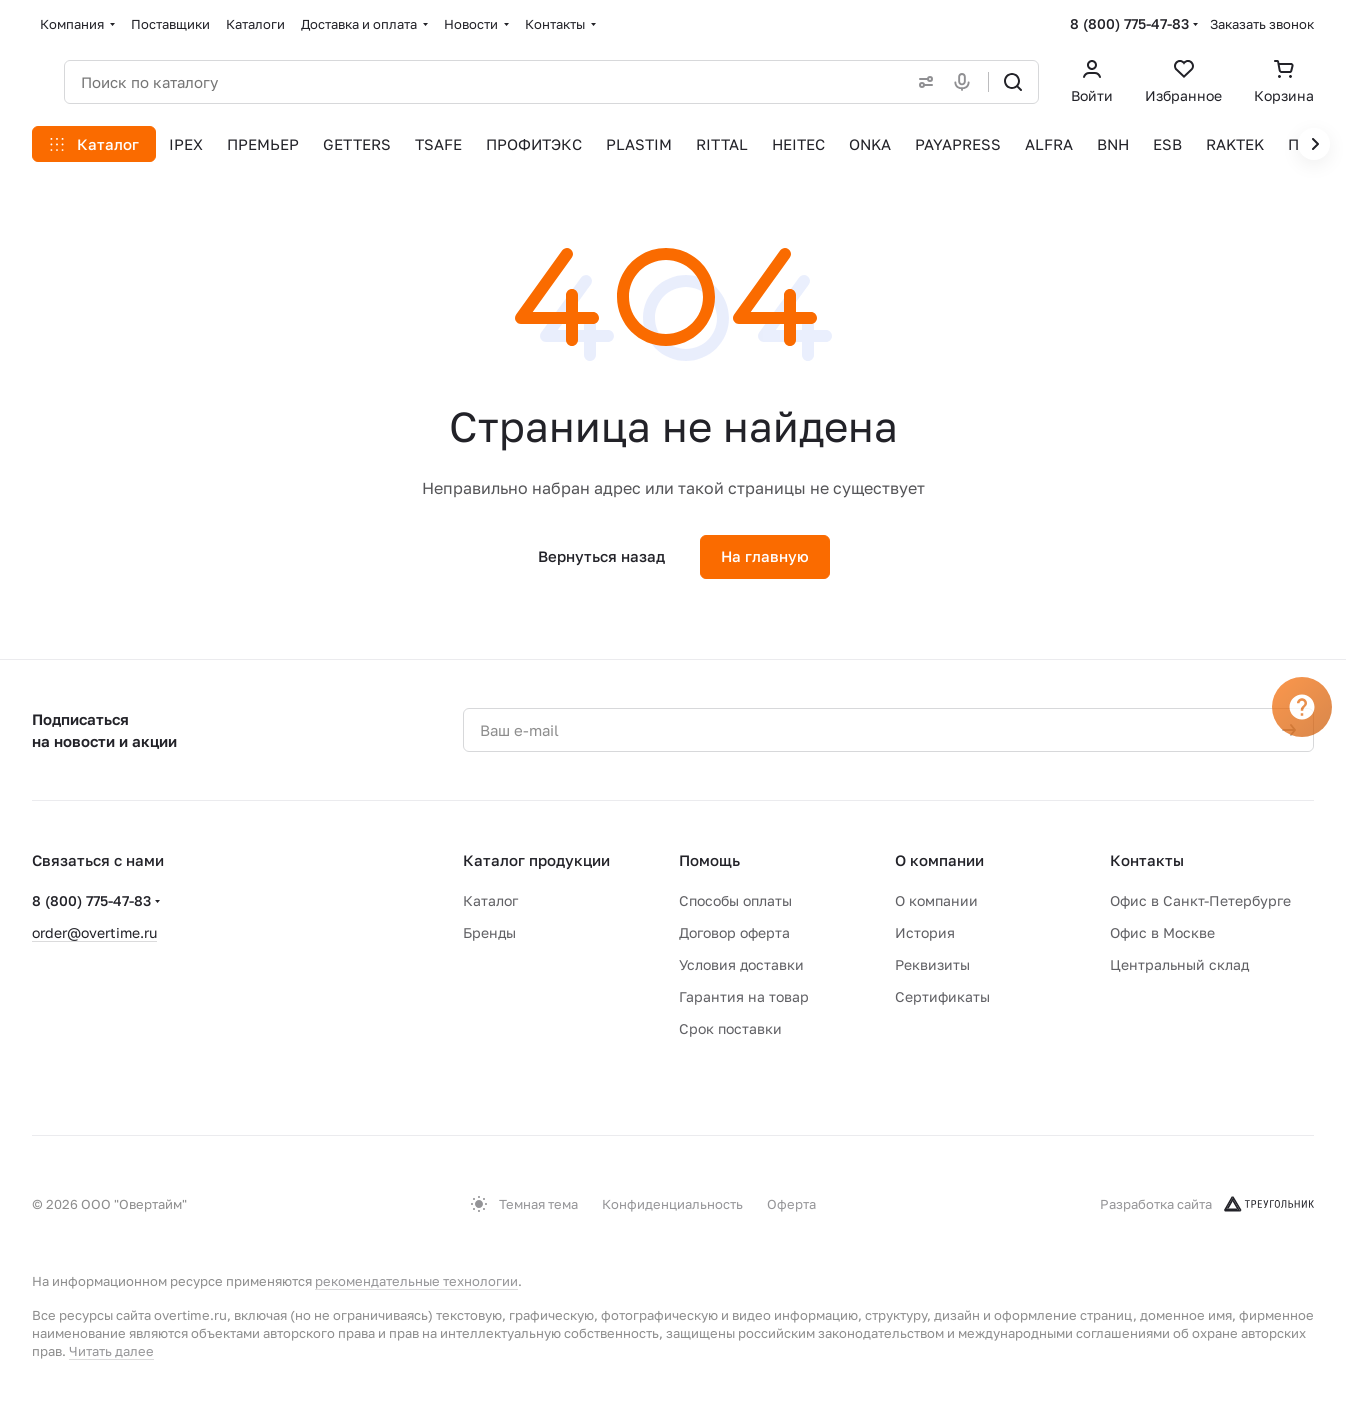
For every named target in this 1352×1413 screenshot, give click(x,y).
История (925, 932)
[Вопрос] (1302, 707)
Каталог (490, 900)
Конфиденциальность (672, 1204)
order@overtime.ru (94, 932)
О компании (939, 860)
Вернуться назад (601, 556)
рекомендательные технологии (416, 1281)
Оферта (791, 1204)
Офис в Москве (1162, 932)
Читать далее (111, 1351)
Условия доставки (741, 964)
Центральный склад (1179, 964)
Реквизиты (932, 964)
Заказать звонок (1262, 24)
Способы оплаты (735, 900)
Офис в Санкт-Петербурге (1200, 900)
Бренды (489, 932)
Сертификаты (942, 996)
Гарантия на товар (744, 996)
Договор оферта (734, 932)
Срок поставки (730, 1028)
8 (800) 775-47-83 (1129, 23)
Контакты (1147, 860)
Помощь (709, 860)
